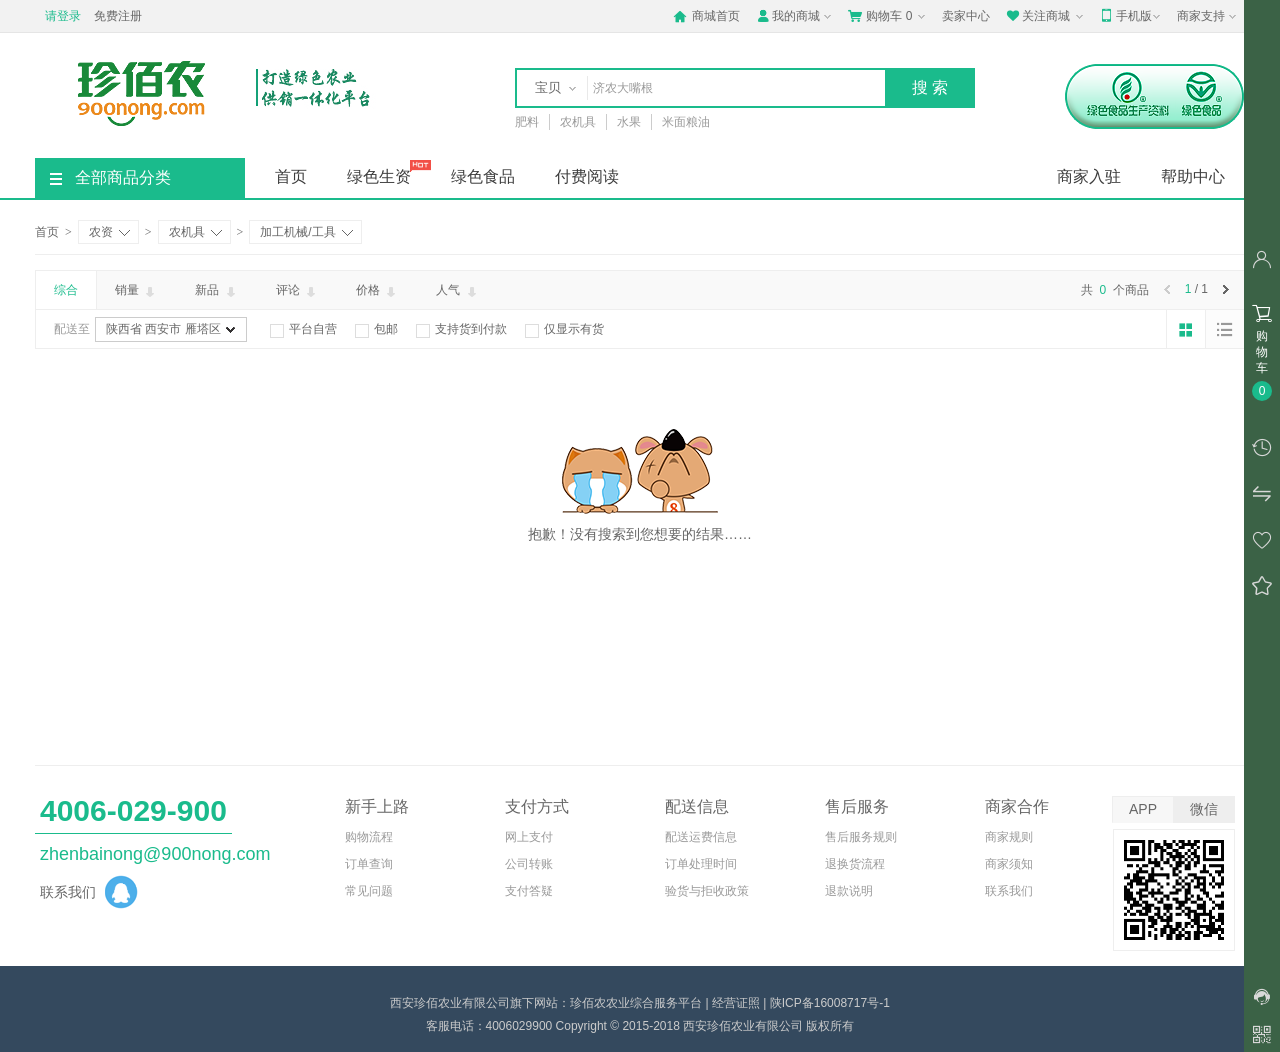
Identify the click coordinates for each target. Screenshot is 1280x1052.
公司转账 (529, 864)
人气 (457, 291)
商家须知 (1009, 864)
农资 (109, 232)
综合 (66, 290)
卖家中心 (966, 16)
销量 (136, 291)
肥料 (527, 122)
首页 (291, 176)
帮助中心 (1193, 176)
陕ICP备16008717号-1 (830, 1003)
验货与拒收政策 (707, 891)
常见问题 (369, 891)
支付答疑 (529, 891)
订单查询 (369, 864)
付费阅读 (587, 176)
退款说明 (849, 891)
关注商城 (1046, 16)
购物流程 (369, 837)
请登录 (63, 16)
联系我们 (1009, 891)
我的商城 (795, 16)
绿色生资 (379, 176)
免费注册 (118, 16)
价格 (377, 291)
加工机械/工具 (306, 232)
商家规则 (1009, 837)
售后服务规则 (861, 837)
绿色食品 (483, 176)
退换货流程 (855, 864)
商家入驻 (1089, 176)
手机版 (1132, 16)
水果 (629, 122)
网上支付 (529, 837)
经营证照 (736, 1003)
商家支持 (1208, 17)
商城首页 (706, 16)
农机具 (578, 122)
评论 (297, 291)
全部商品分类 (110, 177)
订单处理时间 (701, 864)
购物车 (888, 16)
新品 (216, 291)
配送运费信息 (701, 837)
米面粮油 (686, 122)
